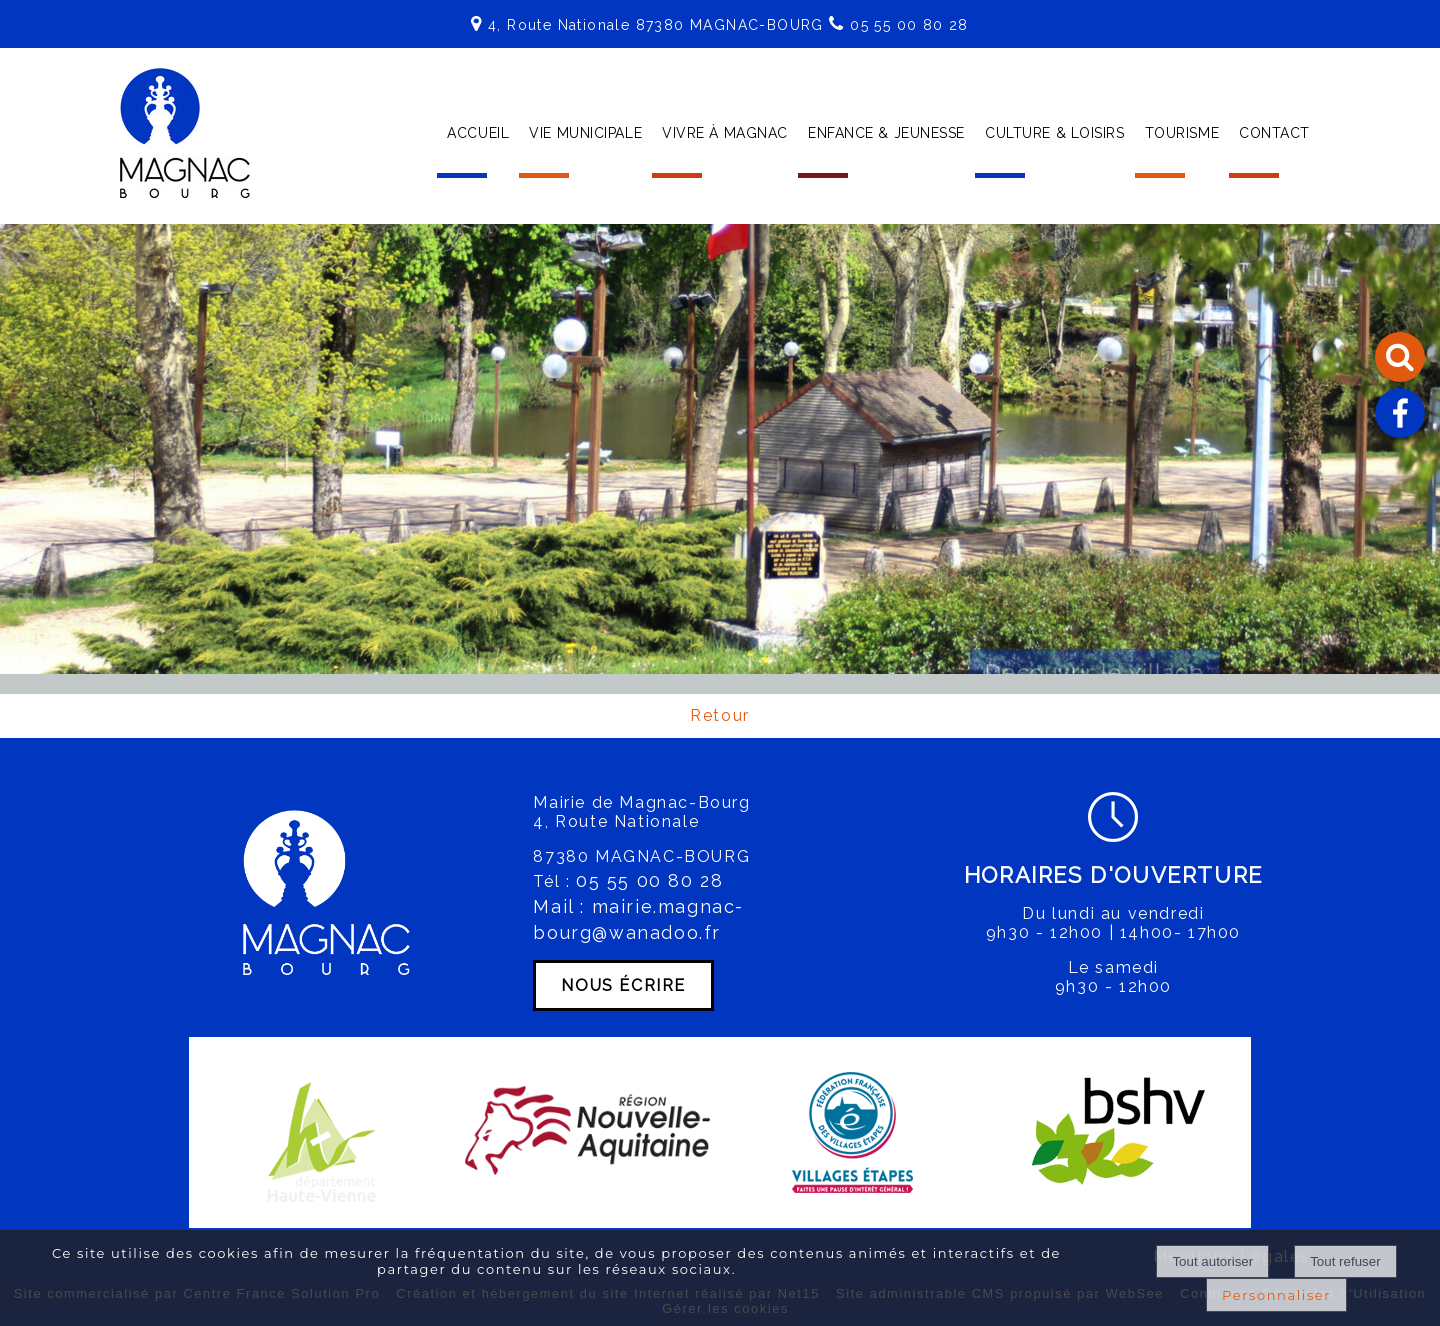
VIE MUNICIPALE (585, 133)
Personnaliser (1276, 1295)
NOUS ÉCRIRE (623, 985)
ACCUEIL (478, 133)
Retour (720, 715)
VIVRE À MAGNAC (725, 133)
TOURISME (1182, 133)
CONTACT (1274, 133)
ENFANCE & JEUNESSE (886, 133)
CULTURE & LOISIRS (1055, 133)
